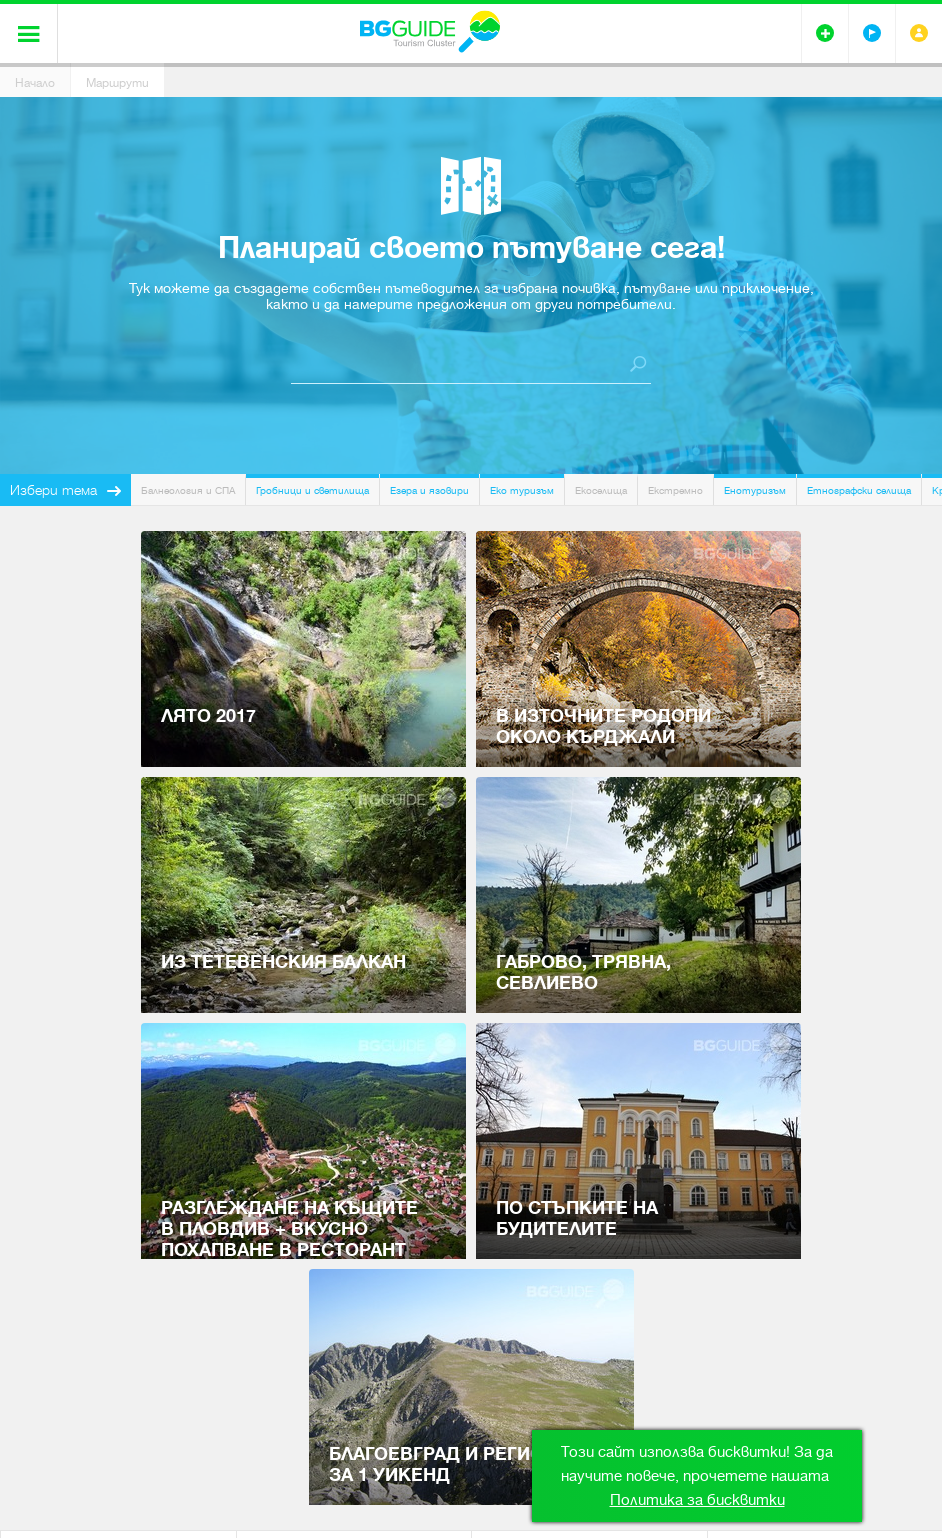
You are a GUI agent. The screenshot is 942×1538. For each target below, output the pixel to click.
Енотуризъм (755, 490)
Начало (35, 83)
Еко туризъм (522, 490)
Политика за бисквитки (697, 1500)
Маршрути (117, 83)
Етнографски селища (859, 490)
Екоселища (601, 490)
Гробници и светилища (312, 490)
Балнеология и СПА (188, 490)
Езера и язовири (429, 490)
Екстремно (675, 490)
